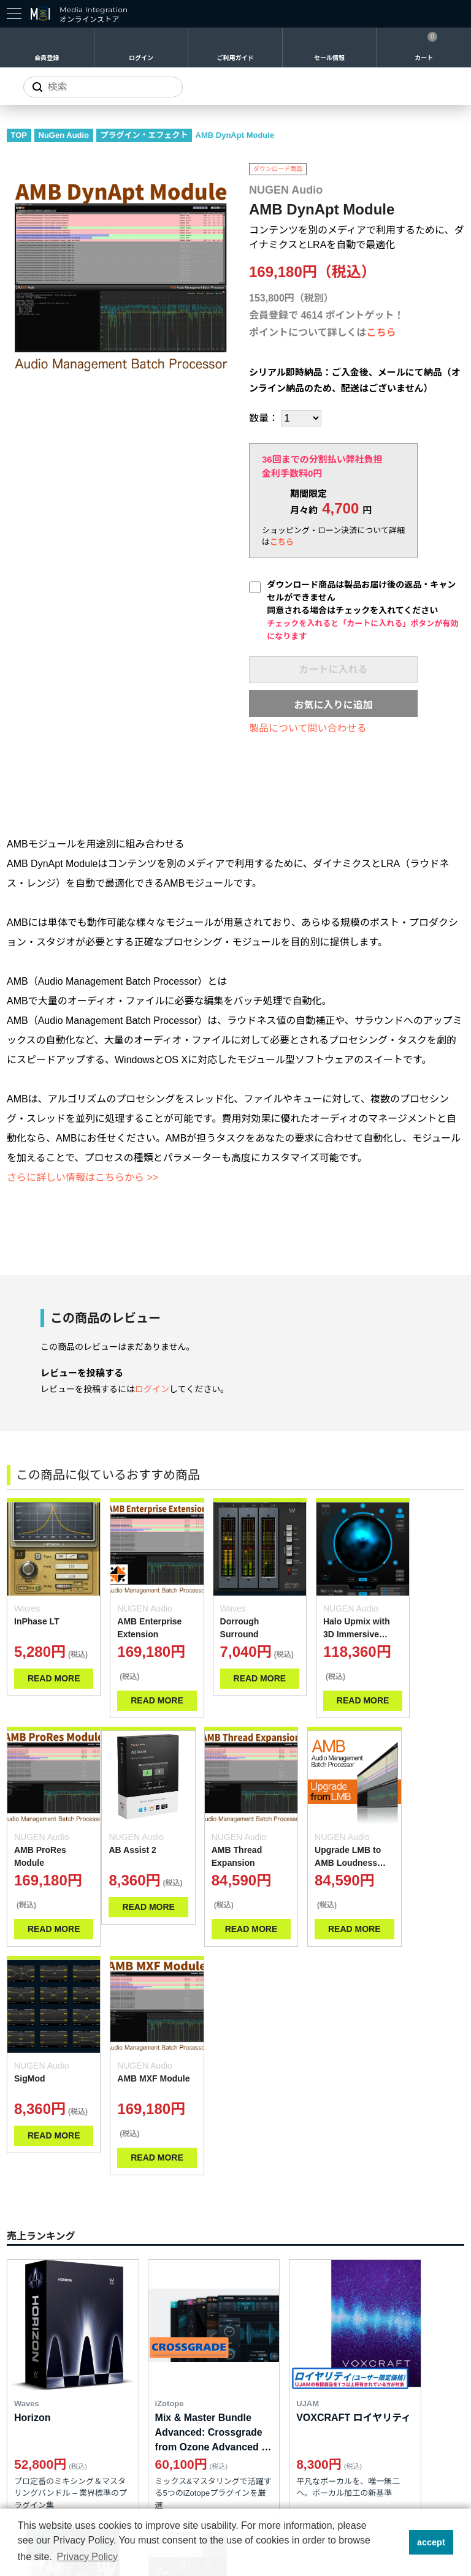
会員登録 (46, 58)
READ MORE (49, 1690)
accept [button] (431, 2542)
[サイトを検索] (103, 87)
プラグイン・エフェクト (144, 135)
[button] (396, 2542)
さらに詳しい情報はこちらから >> (82, 1177)
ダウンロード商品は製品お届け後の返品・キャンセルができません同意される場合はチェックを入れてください (362, 610)
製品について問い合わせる (308, 728)
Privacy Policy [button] (87, 2556)
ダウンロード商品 (277, 168)
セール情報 (329, 58)
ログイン (141, 58)
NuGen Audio (64, 135)
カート (424, 58)
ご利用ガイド (234, 58)
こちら (381, 332)
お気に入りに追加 (333, 705)
